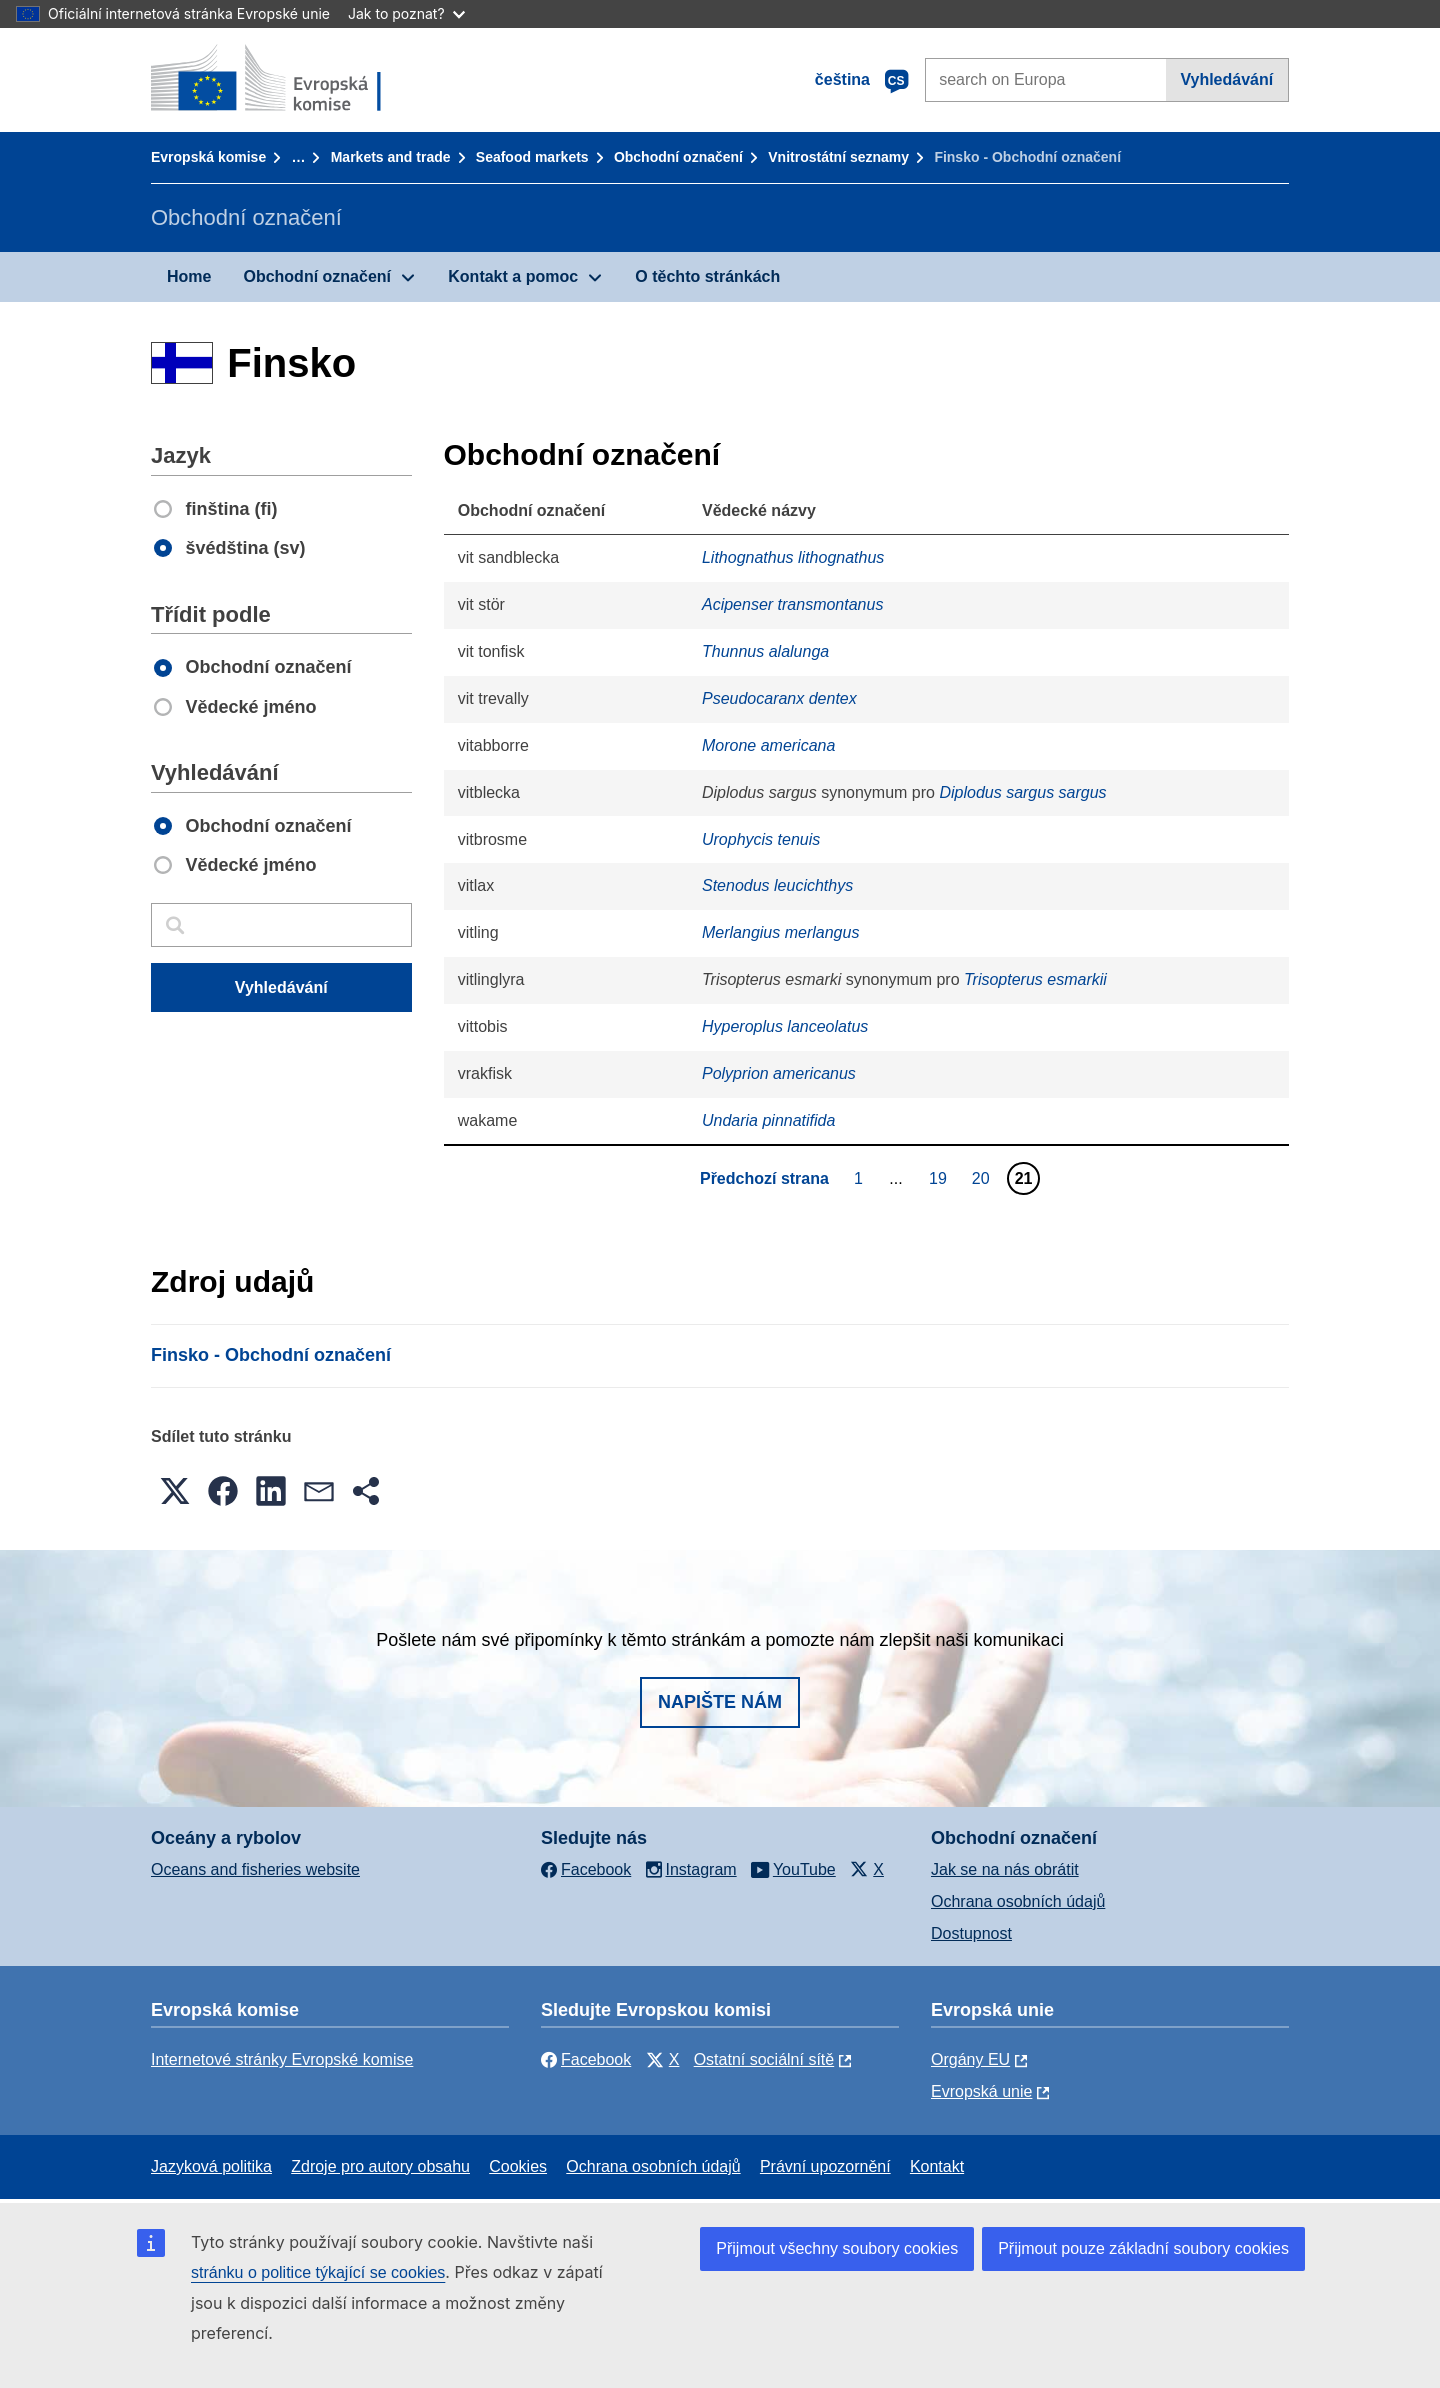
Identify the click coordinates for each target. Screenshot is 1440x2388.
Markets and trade (391, 157)
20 (983, 1178)
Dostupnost (971, 1933)
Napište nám (720, 1702)
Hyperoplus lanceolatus (785, 1026)
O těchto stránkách (707, 276)
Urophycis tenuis (761, 839)
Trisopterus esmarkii (1035, 979)
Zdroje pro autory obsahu (380, 2166)
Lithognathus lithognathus (793, 557)
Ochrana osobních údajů (1018, 1901)
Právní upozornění (825, 2166)
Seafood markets (532, 157)
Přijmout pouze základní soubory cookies (1143, 2248)
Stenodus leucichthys (777, 885)
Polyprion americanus (779, 1073)
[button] (175, 1491)
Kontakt (937, 2166)
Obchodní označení (678, 157)
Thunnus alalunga (765, 651)
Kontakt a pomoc (513, 276)
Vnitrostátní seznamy (838, 157)
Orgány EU (970, 2059)
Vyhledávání (1226, 79)
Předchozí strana (764, 1178)
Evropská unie (981, 2091)
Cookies (518, 2166)
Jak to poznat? (406, 13)
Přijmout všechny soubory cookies (837, 2248)
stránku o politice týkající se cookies (318, 2272)
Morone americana (768, 745)
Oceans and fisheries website (255, 1869)
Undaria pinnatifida (768, 1120)
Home (189, 276)
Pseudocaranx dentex (779, 698)
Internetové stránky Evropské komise (282, 2059)
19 (940, 1178)
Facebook (586, 2059)
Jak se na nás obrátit (1005, 1869)
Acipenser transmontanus (792, 604)
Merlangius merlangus (780, 932)
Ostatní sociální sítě (764, 2059)
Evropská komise (208, 157)
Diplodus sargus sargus (1022, 792)
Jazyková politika (211, 2166)
